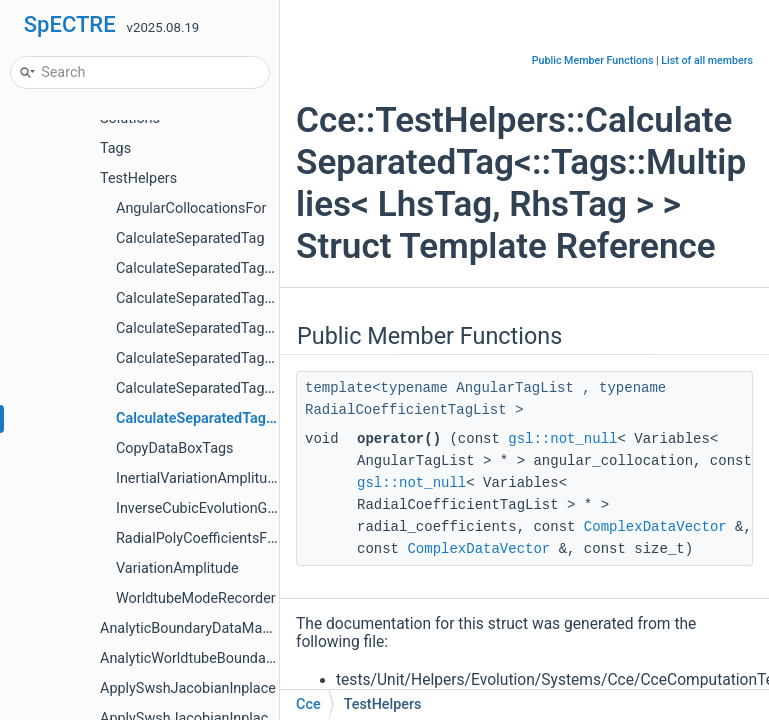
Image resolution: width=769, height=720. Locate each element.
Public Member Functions (593, 60)
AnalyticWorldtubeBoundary (189, 658)
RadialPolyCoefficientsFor (198, 538)
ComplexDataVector (655, 527)
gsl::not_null (562, 439)
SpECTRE (70, 24)
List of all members (707, 60)
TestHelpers (138, 178)
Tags (115, 148)
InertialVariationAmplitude (199, 478)
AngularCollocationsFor (191, 208)
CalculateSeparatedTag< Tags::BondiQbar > (254, 328)
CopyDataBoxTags (175, 448)
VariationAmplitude (177, 568)
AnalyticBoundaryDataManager (199, 628)
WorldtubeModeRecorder (196, 598)
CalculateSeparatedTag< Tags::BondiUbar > (253, 358)
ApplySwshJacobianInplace (188, 688)
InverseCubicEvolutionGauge (207, 508)
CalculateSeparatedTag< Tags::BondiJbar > (253, 298)
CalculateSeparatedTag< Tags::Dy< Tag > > (251, 388)
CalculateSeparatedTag (190, 238)
